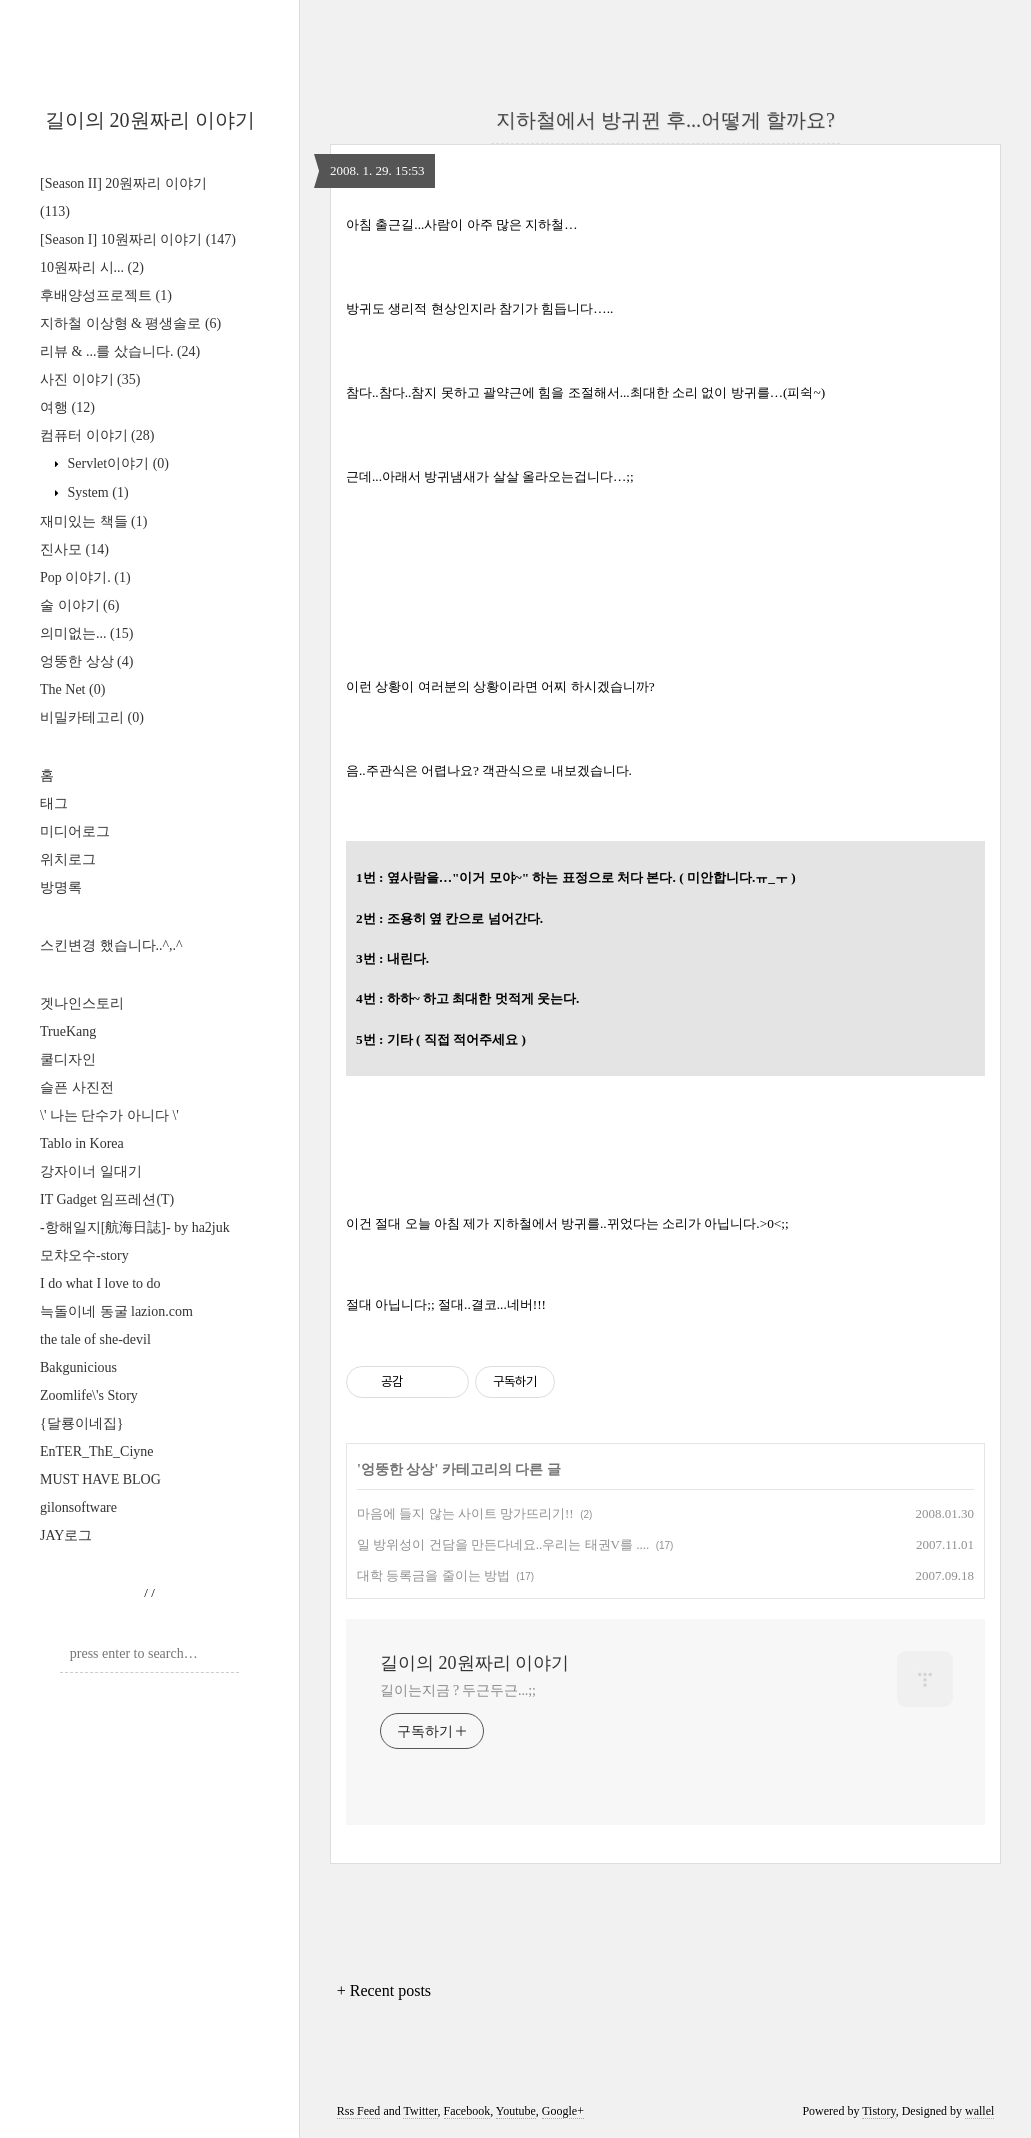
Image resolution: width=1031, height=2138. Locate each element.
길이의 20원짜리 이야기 (150, 120)
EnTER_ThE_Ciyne (97, 1451)
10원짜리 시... (92, 267)
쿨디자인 (68, 1059)
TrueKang (68, 1031)
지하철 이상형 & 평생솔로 (130, 323)
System (96, 492)
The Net (72, 689)
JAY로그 (66, 1535)
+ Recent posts (384, 1990)
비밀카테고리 (92, 717)
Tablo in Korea (82, 1143)
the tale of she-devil (95, 1339)
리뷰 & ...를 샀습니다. (120, 351)
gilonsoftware (78, 1507)
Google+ (563, 2111)
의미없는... (86, 633)
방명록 (61, 887)
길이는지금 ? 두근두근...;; (458, 1690)
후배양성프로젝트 (106, 295)
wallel (979, 2111)
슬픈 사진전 (77, 1087)
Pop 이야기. (85, 577)
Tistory (878, 2111)
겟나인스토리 (82, 1003)
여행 (67, 407)
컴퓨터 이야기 (97, 435)
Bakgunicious (78, 1367)
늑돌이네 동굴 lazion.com (116, 1311)
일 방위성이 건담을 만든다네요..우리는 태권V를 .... (503, 1544)
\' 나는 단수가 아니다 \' (109, 1115)
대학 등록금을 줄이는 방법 (433, 1575)
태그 (54, 803)
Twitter (420, 2111)
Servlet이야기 (116, 463)
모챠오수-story (84, 1255)
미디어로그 (75, 831)
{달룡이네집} (81, 1423)
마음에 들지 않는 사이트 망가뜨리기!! (465, 1513)
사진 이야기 (90, 379)
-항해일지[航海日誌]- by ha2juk (135, 1227)
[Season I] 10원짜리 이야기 (138, 239)
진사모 (74, 549)
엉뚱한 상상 (86, 661)
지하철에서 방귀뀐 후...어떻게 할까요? (665, 120)
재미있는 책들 (93, 521)
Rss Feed (359, 2111)
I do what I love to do (100, 1283)
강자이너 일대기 (91, 1171)
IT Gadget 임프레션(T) (107, 1199)
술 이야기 (79, 605)
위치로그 (68, 859)
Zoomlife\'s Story (89, 1395)
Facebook (467, 2111)
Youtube (516, 2111)
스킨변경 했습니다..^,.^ (111, 945)
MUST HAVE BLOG (100, 1479)
